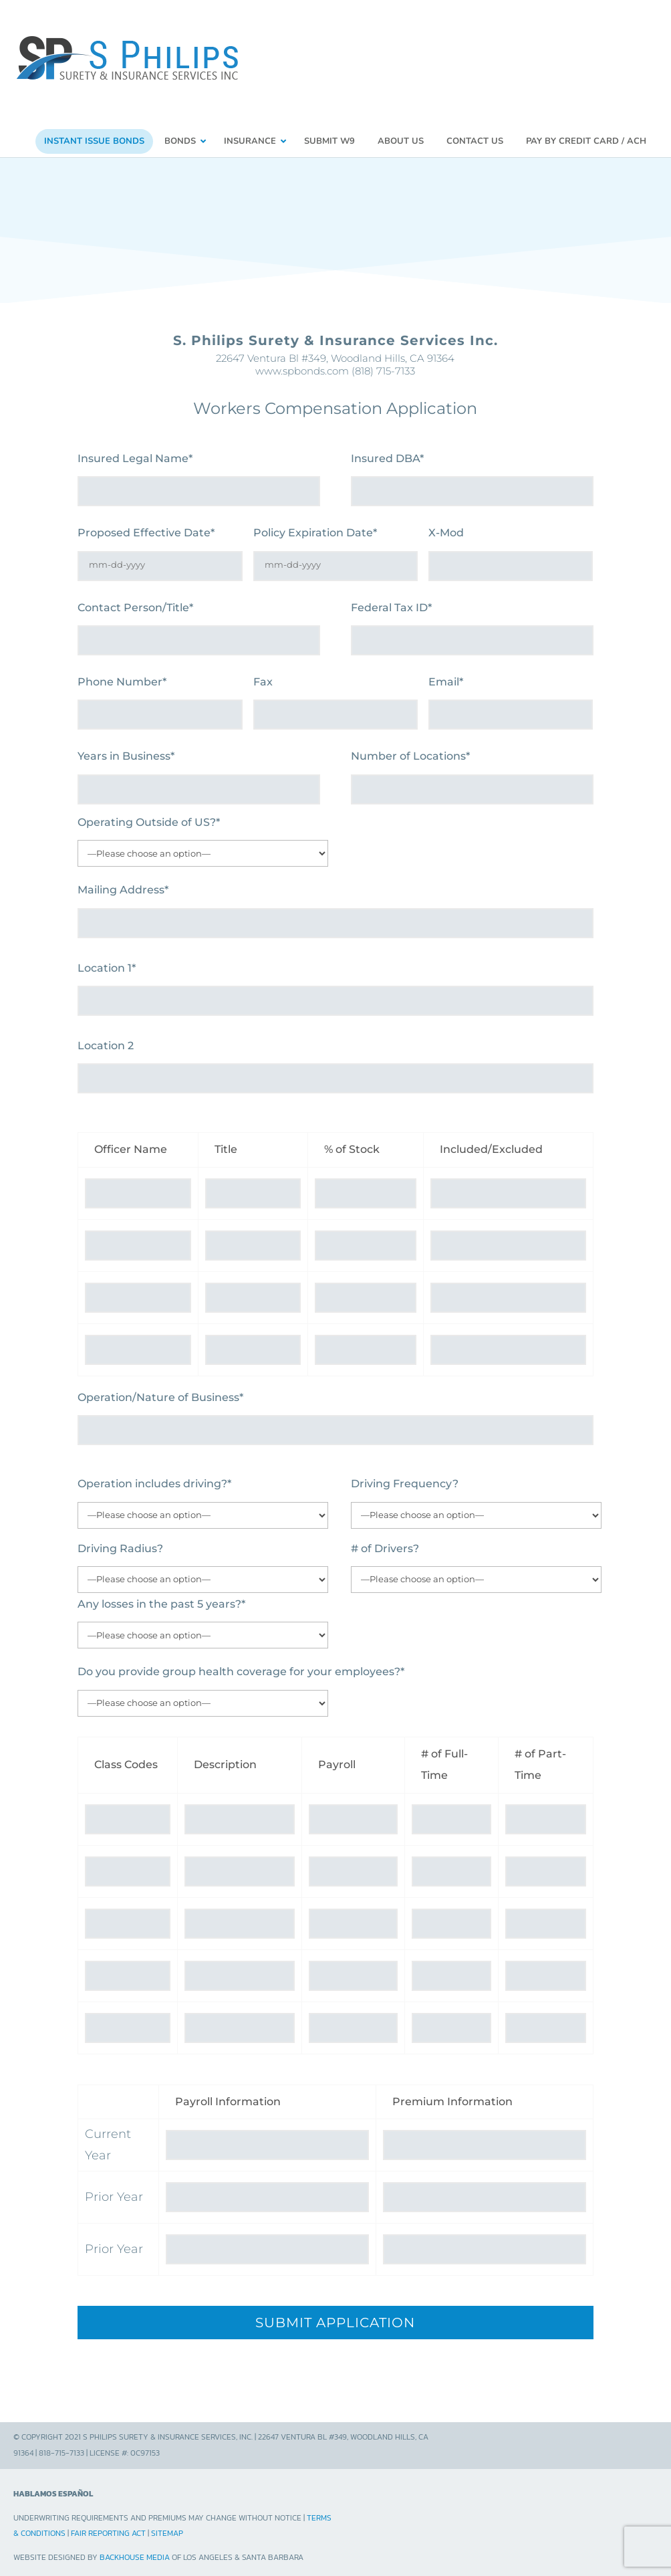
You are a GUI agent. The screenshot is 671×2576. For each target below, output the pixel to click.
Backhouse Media (135, 2551)
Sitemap (167, 2526)
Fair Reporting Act (108, 2526)
